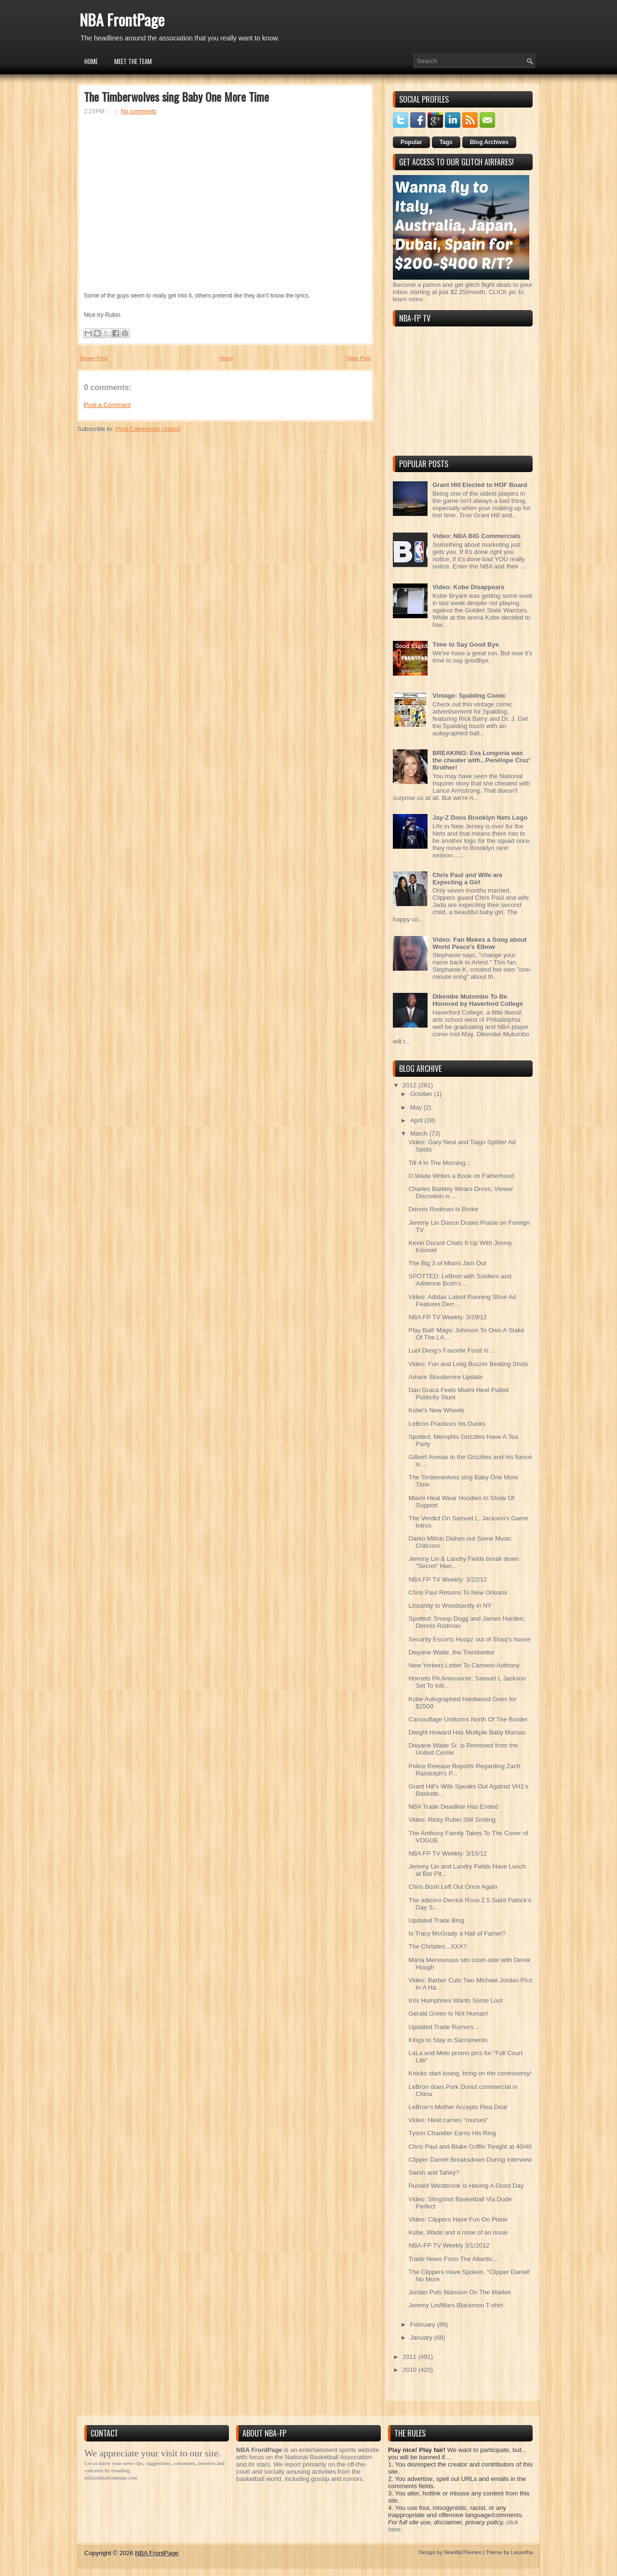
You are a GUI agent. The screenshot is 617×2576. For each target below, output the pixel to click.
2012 (410, 1085)
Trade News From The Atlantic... (453, 2259)
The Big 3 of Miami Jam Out (447, 1263)
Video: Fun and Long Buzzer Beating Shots (468, 1364)
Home (91, 61)
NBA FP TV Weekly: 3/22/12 (447, 1579)
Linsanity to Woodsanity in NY (449, 1605)
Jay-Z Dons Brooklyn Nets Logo (479, 817)
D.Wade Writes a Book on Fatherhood (461, 1176)
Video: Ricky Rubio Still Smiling (451, 1819)
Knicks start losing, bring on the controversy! (469, 2073)
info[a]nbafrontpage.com (110, 2478)
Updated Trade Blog (436, 1920)
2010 (410, 2369)
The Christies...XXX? (437, 1946)
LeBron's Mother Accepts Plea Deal (457, 2107)
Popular (411, 142)
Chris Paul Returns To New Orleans (457, 1592)
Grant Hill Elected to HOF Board (479, 484)
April (417, 1120)
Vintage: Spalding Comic (469, 695)
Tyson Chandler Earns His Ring (452, 2133)
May (417, 1107)
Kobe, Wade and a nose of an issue (458, 2232)
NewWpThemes (463, 2552)
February (423, 2324)
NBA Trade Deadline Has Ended (453, 1806)
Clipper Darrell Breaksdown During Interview (470, 2159)
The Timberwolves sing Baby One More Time (176, 96)
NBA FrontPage (122, 19)
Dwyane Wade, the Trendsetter (451, 1652)
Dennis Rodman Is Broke (443, 1209)
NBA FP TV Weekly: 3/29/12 (447, 1317)
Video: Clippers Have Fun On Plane (458, 2219)
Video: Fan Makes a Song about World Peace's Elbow (479, 943)
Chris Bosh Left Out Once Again (452, 1886)
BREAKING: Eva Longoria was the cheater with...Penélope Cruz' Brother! (481, 760)
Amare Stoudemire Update (445, 1377)
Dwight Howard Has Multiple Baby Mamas (466, 1732)
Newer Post (93, 358)
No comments (138, 111)
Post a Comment (107, 404)
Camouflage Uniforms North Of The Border (467, 1719)
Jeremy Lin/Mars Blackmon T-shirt (455, 2305)
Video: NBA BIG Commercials (476, 536)
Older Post (358, 358)
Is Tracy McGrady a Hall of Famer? (457, 1933)
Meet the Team (133, 61)
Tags (446, 142)
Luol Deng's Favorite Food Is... (451, 1350)
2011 (410, 2356)
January (422, 2337)
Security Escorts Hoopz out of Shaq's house (469, 1639)
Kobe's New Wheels (436, 1410)
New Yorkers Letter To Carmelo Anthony (463, 1665)
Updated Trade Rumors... (443, 2027)
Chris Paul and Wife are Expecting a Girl (467, 878)
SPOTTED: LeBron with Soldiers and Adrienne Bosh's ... (459, 1280)
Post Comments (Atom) (148, 429)
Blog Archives (489, 142)
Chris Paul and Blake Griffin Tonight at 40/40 (469, 2146)
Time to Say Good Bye (465, 644)
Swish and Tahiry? (433, 2172)
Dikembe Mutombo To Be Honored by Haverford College (477, 1000)
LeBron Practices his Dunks (446, 1423)
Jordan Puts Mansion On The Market (459, 2292)
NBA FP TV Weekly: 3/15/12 (447, 1853)
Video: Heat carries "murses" (448, 2120)
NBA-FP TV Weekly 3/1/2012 (448, 2245)
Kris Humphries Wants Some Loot (455, 2000)
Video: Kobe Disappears (468, 587)
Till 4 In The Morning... (439, 1162)
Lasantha (522, 2552)
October (422, 1094)
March (419, 1133)
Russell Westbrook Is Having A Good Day (465, 2185)
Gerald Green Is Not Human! (448, 2013)
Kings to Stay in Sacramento (447, 2040)
